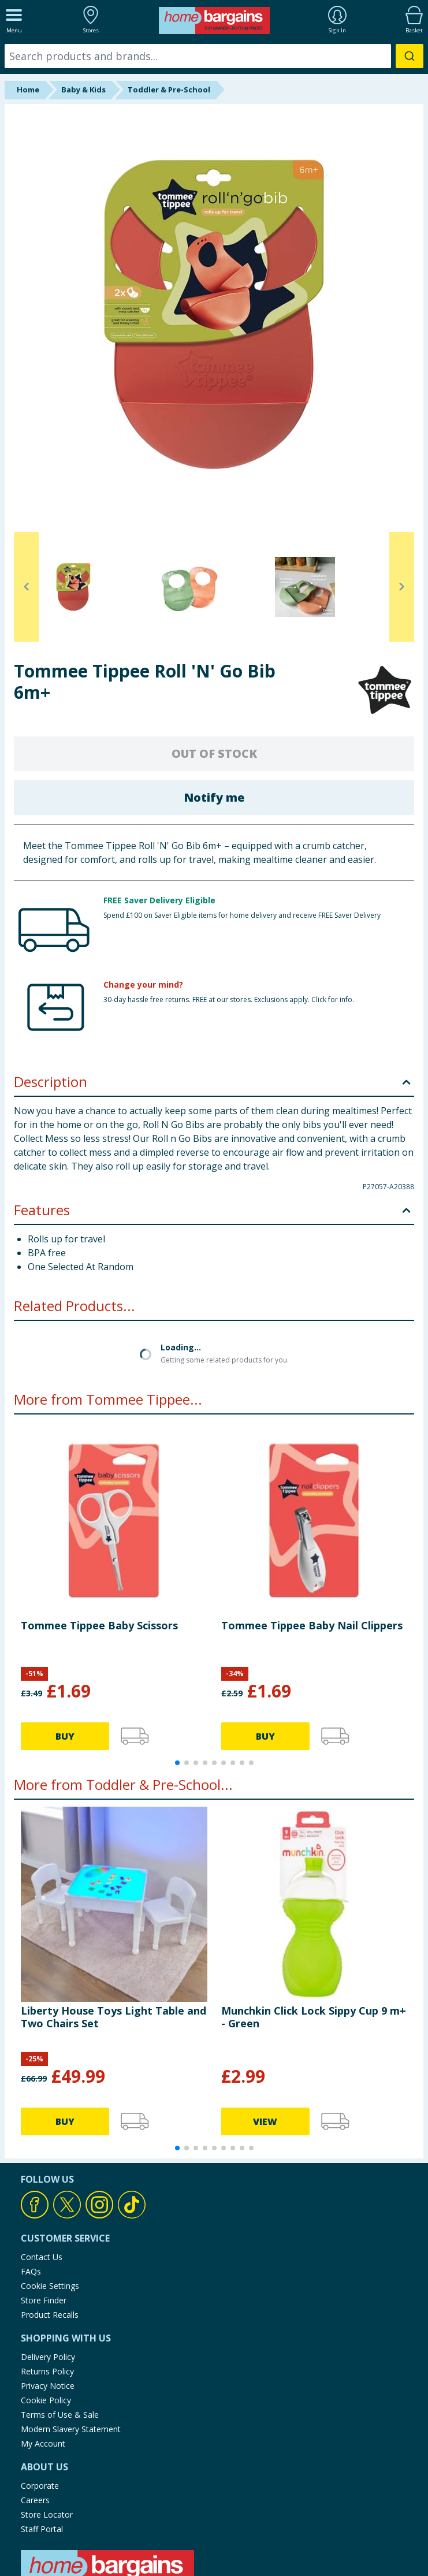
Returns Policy (47, 2278)
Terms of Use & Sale (60, 2321)
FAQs (31, 2178)
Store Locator (47, 2421)
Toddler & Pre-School (169, 89)
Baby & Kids (83, 89)
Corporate (40, 2392)
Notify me (214, 797)
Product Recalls (50, 2221)
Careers (35, 2407)
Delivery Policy (48, 2263)
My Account (43, 2350)
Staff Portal (42, 2435)
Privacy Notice (48, 2292)
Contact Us (41, 2163)
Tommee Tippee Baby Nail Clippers (312, 1532)
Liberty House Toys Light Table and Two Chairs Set (113, 1923)
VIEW (265, 2028)
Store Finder (43, 2207)
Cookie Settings (50, 2192)
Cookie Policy (46, 2307)
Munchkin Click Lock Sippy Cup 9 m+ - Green (313, 1923)
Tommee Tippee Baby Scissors (99, 1532)
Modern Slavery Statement (71, 2336)
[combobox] (214, 56)
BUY (65, 1642)
